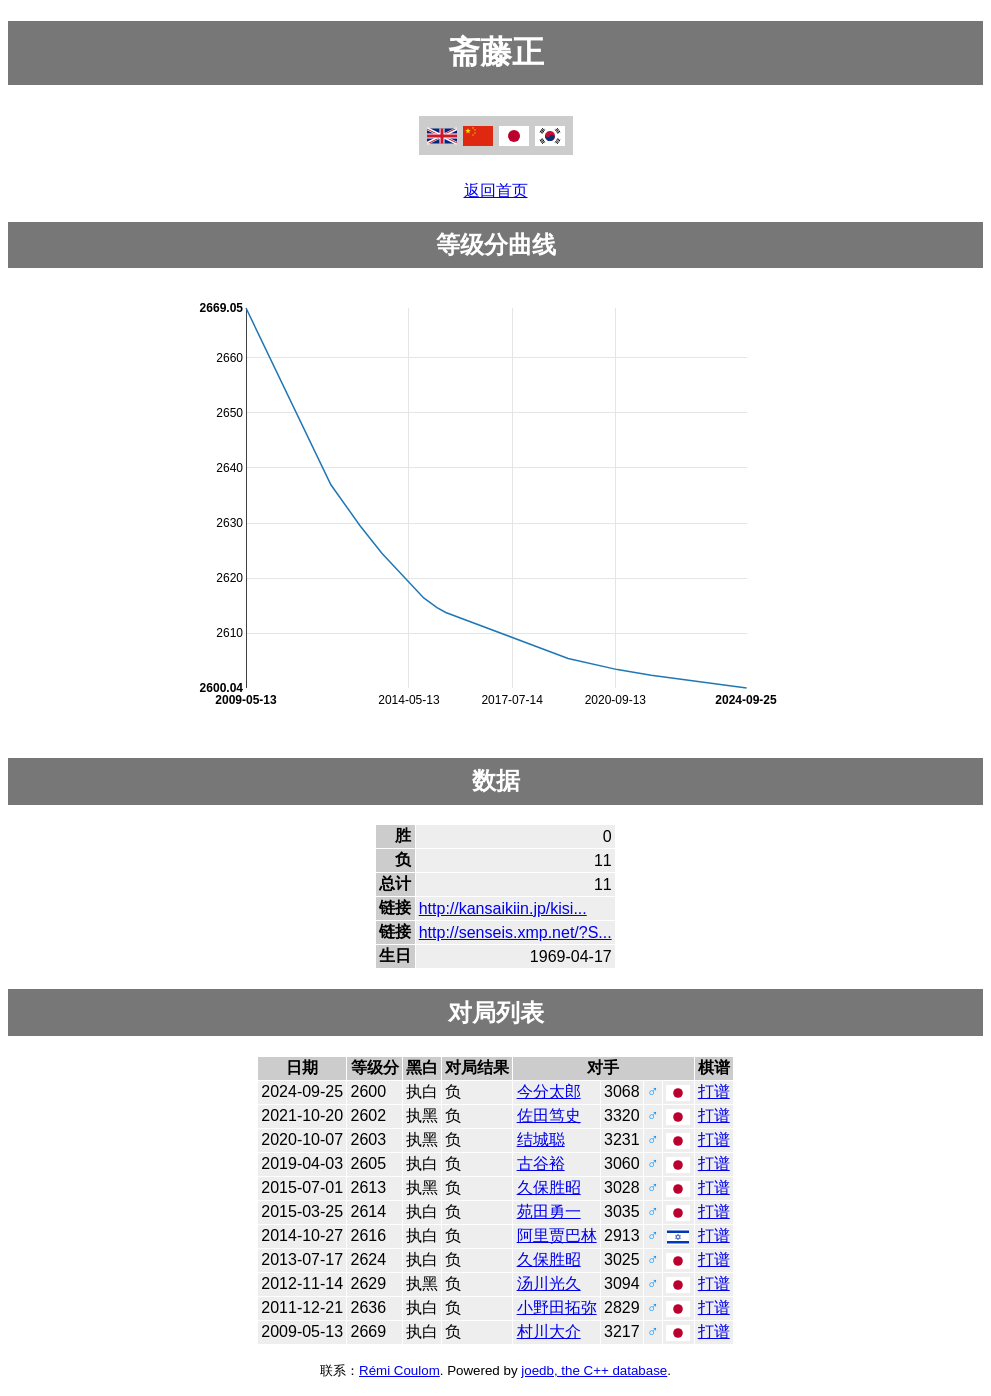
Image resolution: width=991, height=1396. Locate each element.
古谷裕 (541, 1163)
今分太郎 (549, 1091)
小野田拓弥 (557, 1307)
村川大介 (549, 1331)
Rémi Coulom (399, 1370)
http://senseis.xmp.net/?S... (515, 932)
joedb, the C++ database (594, 1370)
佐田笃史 (549, 1115)
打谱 (714, 1091)
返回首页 (496, 190)
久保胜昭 (549, 1187)
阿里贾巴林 (557, 1235)
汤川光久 (549, 1283)
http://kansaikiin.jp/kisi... (503, 908)
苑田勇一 (549, 1211)
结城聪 (541, 1139)
